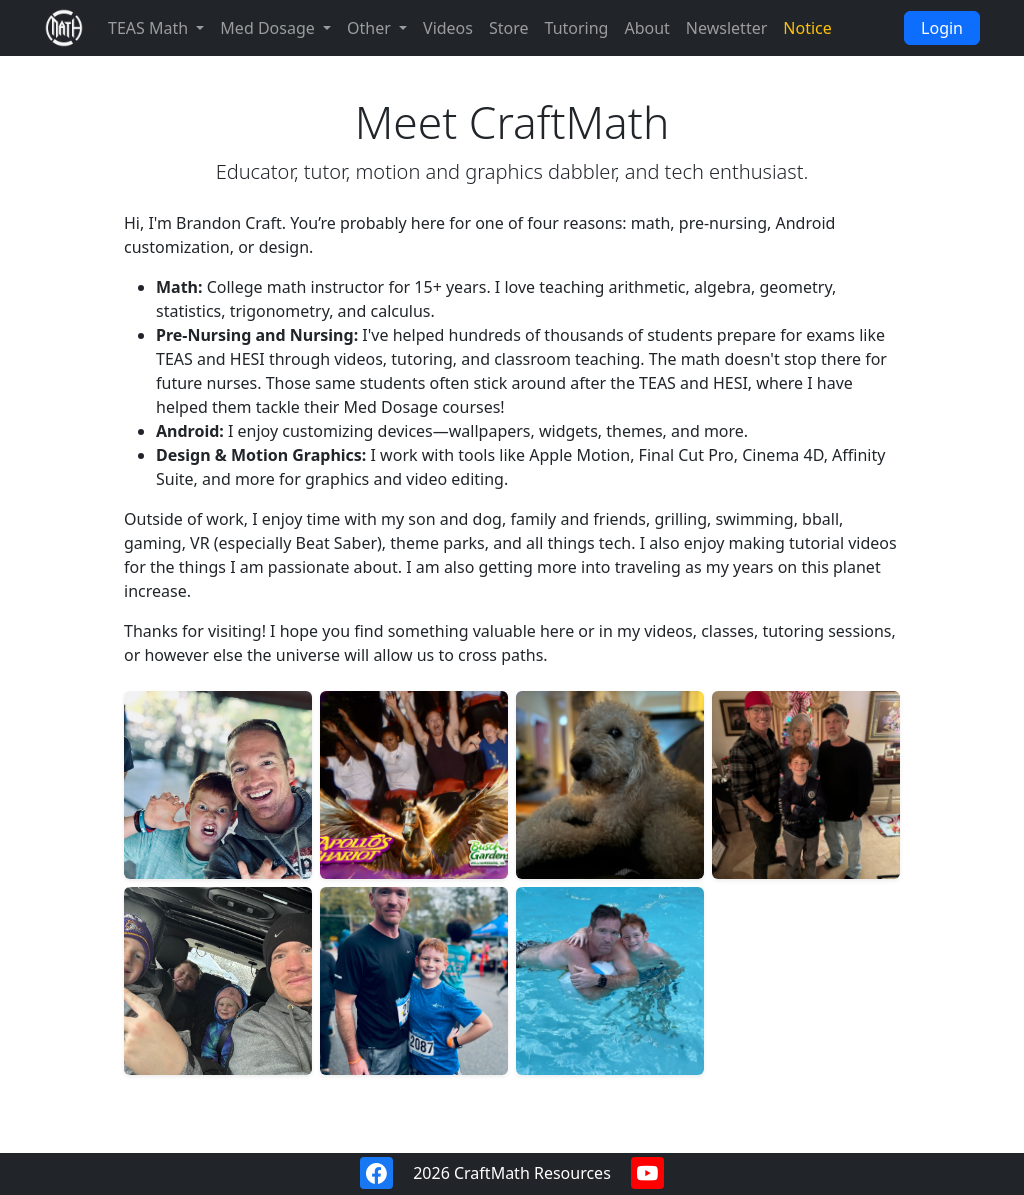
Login (942, 28)
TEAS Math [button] (150, 28)
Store (509, 28)
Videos (448, 28)
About (646, 28)
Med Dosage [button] (269, 28)
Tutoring (577, 28)
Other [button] (371, 28)
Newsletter (726, 28)
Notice (807, 28)
